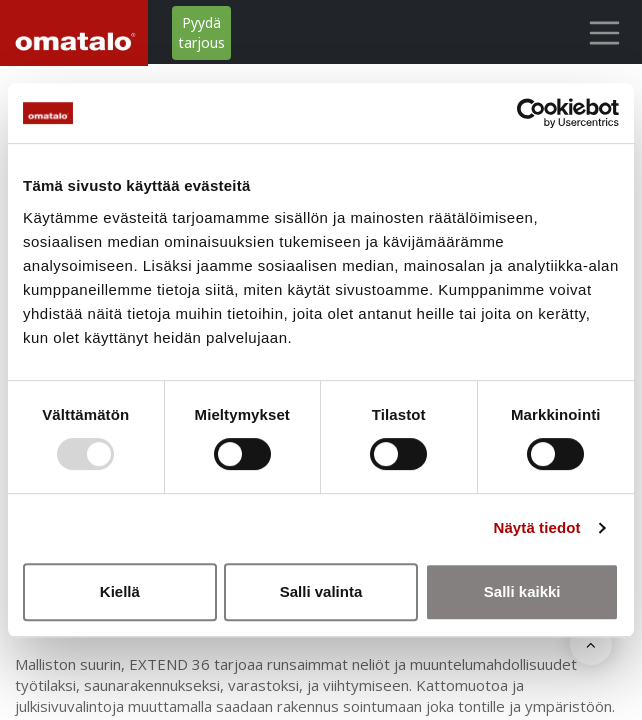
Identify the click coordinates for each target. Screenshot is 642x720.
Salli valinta (321, 591)
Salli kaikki (522, 591)
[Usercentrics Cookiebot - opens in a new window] (531, 113)
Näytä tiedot (537, 527)
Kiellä (120, 591)
